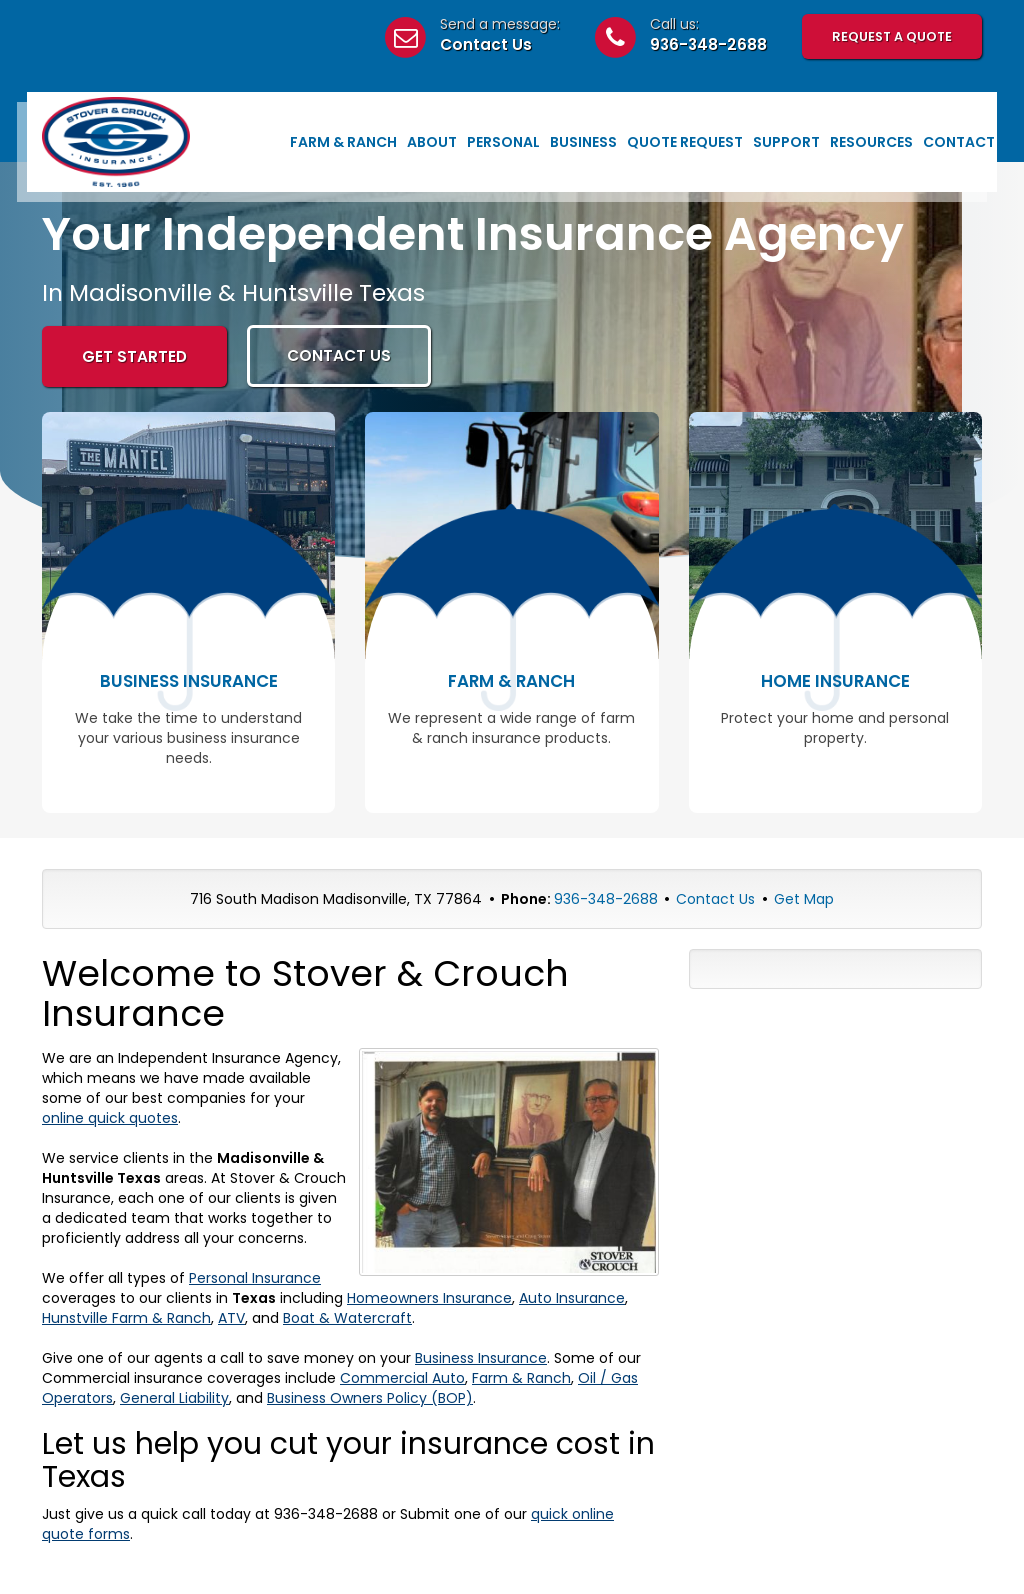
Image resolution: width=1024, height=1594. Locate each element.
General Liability (174, 1398)
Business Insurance (481, 1358)
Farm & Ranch (521, 1378)
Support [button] (786, 142)
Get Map (804, 899)
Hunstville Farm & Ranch (126, 1318)
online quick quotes (110, 1118)
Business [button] (583, 142)
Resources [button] (871, 142)
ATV (231, 1318)
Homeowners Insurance (429, 1298)
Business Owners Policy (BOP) (370, 1398)
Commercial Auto (402, 1378)
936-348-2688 (708, 44)
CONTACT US (339, 355)
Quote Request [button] (685, 142)
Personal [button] (503, 142)
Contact (959, 142)
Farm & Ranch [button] (343, 142)
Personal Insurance (255, 1278)
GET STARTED (134, 356)
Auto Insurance (572, 1298)
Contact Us (486, 44)
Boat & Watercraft (347, 1318)
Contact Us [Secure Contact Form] (715, 899)
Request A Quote (892, 36)
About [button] (432, 142)
